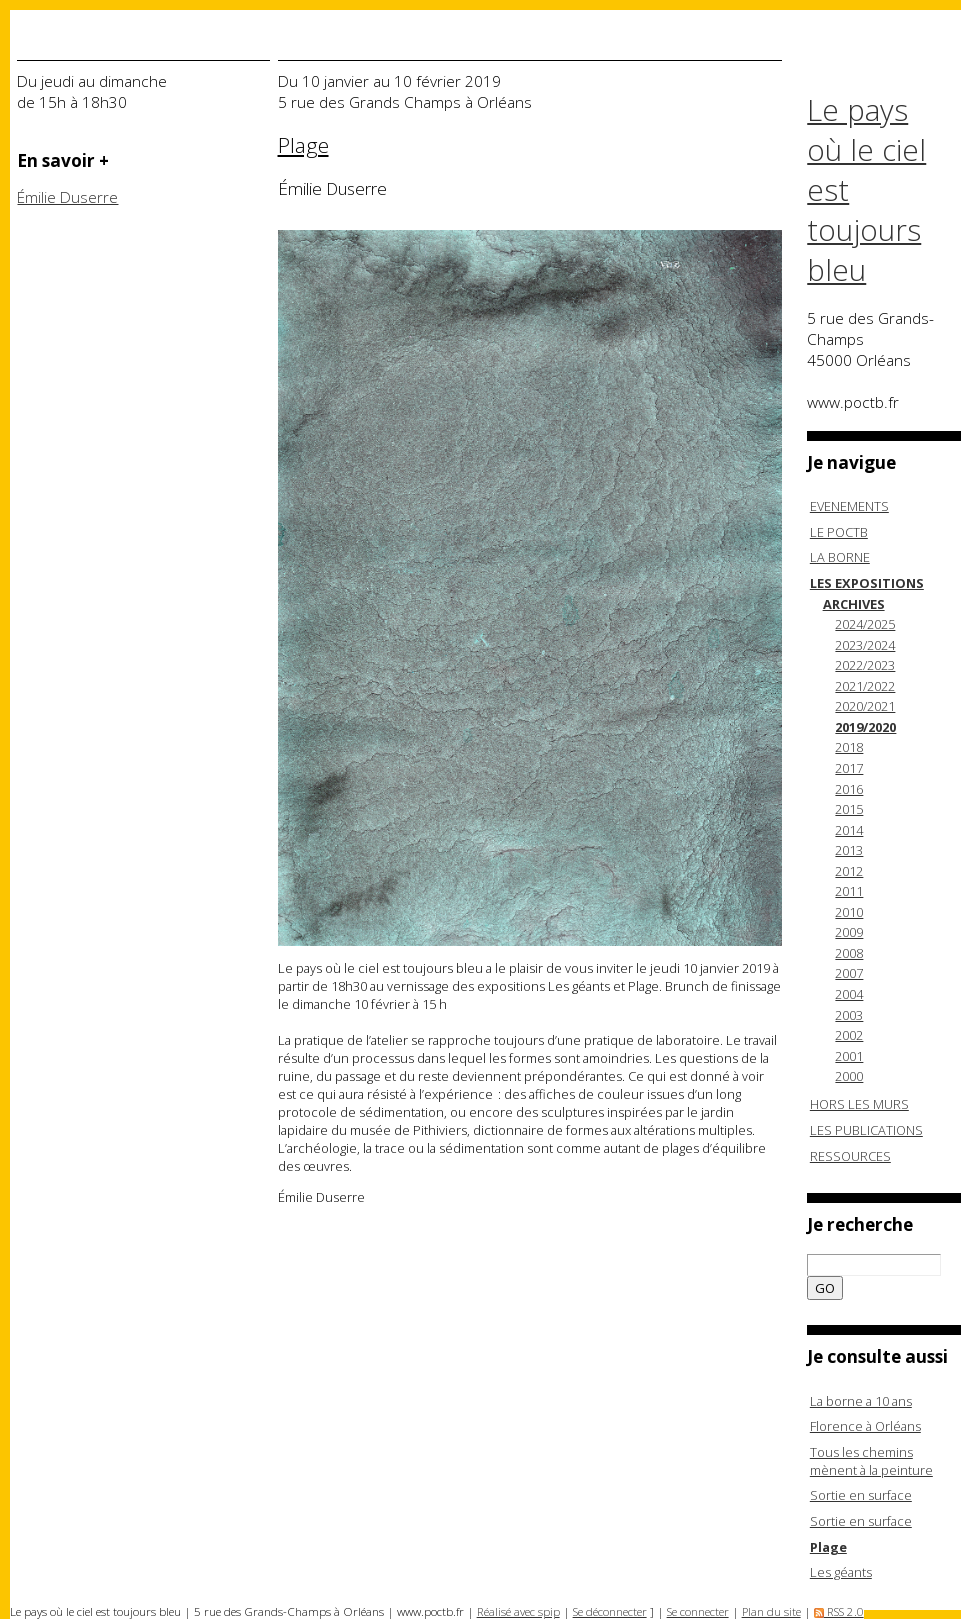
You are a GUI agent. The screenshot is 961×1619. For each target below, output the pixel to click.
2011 (849, 891)
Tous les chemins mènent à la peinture (871, 1461)
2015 (849, 809)
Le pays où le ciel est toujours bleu (866, 190)
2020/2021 (865, 706)
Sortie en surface (861, 1495)
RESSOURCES (850, 1156)
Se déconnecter (610, 1611)
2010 (849, 912)
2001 (849, 1056)
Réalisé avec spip (518, 1611)
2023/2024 (865, 645)
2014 (849, 830)
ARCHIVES (854, 604)
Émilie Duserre (67, 197)
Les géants (841, 1572)
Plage (828, 1547)
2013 (849, 850)
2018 (849, 747)
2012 (849, 871)
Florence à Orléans (865, 1426)
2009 (849, 932)
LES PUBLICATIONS (866, 1130)
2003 (849, 1015)
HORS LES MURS (859, 1104)
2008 (849, 953)
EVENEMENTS (849, 506)
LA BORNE (840, 557)
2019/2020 (865, 727)
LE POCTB (839, 532)
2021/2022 (865, 686)
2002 (849, 1035)
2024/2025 (865, 624)
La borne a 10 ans (861, 1401)
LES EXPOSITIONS (867, 583)
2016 (849, 789)
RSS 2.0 (839, 1611)
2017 (849, 768)
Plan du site (771, 1611)
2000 (849, 1076)
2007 (849, 973)
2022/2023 (865, 665)
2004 (849, 994)
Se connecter (698, 1611)
